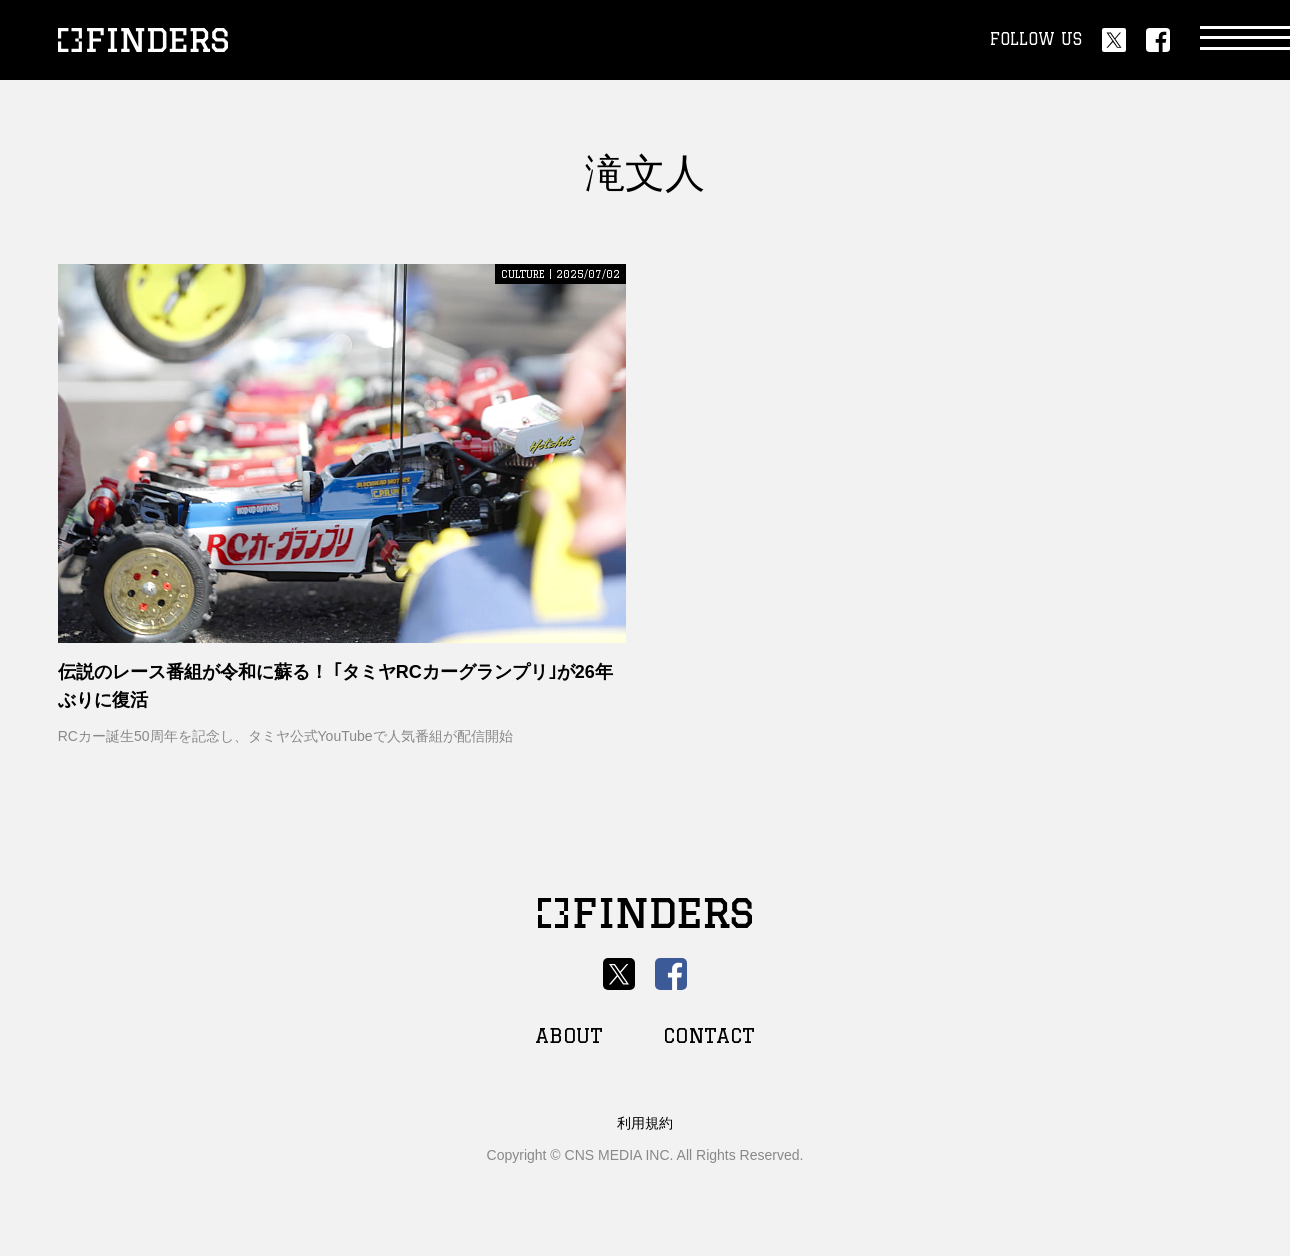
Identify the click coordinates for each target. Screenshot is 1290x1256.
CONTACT (709, 1035)
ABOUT (569, 1035)
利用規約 (645, 1123)
